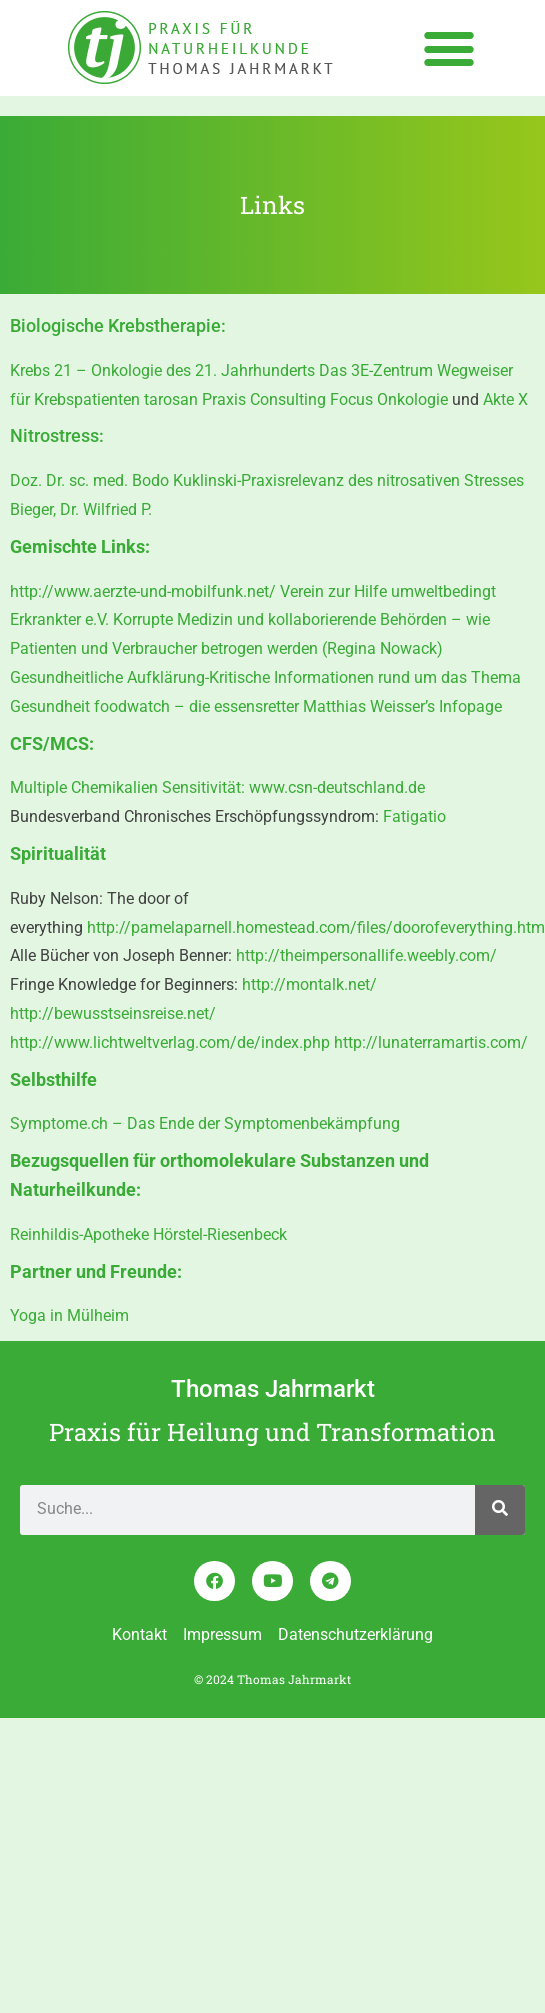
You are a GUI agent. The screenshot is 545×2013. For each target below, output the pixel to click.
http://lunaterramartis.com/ (431, 1042)
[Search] (500, 1510)
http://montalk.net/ (309, 984)
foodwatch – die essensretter (196, 706)
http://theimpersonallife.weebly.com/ (366, 955)
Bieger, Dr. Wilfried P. (81, 509)
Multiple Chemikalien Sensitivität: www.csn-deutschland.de (217, 787)
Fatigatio (414, 816)
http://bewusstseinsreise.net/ (113, 1013)
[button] (449, 47)
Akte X (505, 399)
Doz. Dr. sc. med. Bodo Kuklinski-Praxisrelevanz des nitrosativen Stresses (267, 480)
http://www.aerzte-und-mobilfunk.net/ (143, 591)
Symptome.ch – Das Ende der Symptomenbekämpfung (205, 1123)
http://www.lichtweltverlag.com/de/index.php (172, 1042)
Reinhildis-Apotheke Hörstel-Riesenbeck (148, 1234)
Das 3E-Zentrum (376, 370)
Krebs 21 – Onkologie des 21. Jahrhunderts (162, 370)
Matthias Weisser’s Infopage (402, 706)
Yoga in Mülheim (69, 1315)
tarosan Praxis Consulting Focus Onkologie (298, 399)
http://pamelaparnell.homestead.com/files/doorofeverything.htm (316, 927)
